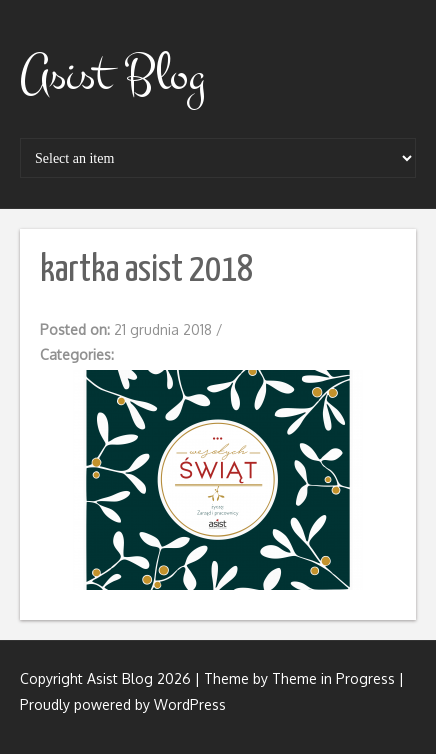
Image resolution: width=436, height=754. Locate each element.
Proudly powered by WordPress (123, 704)
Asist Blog (112, 75)
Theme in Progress (333, 678)
